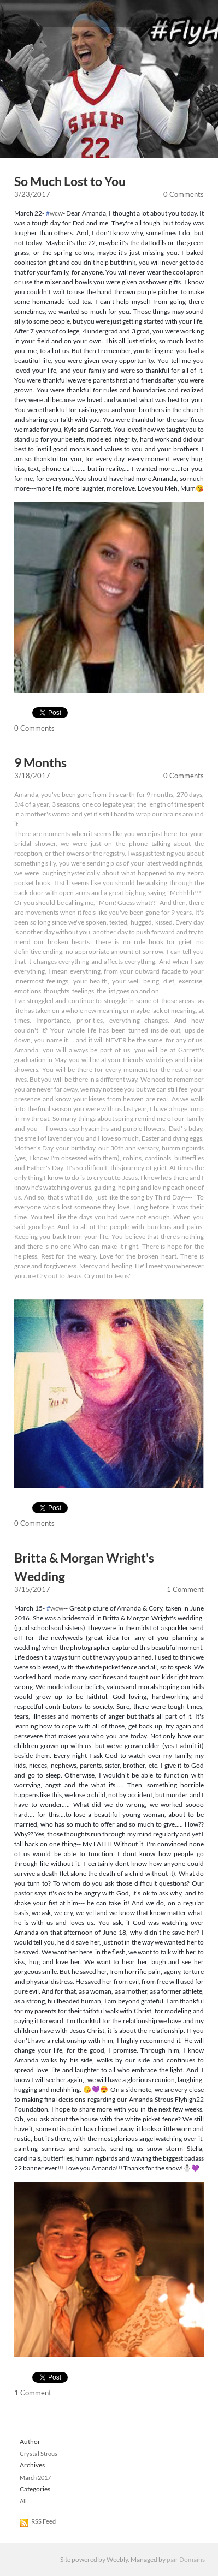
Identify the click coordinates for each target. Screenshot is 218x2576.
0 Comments (183, 194)
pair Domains (186, 2559)
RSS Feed (43, 2521)
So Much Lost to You (70, 181)
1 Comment (185, 1589)
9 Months (40, 762)
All (23, 2501)
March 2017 (35, 2477)
